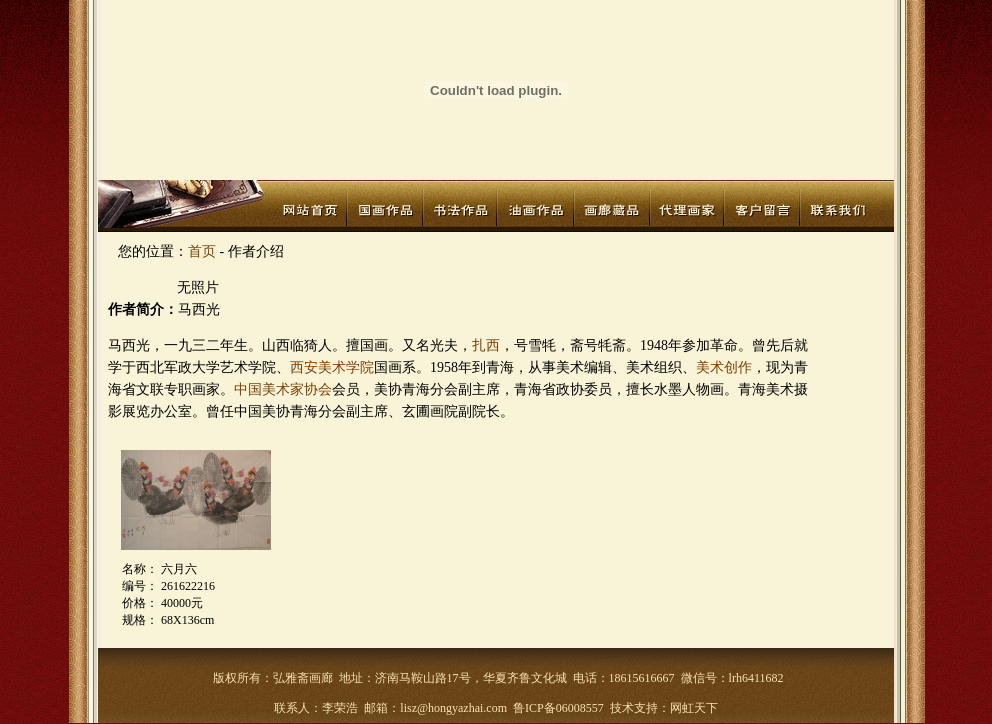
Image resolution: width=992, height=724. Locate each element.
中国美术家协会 (283, 389)
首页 (202, 251)
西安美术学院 (332, 367)
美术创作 (724, 367)
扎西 (486, 345)
